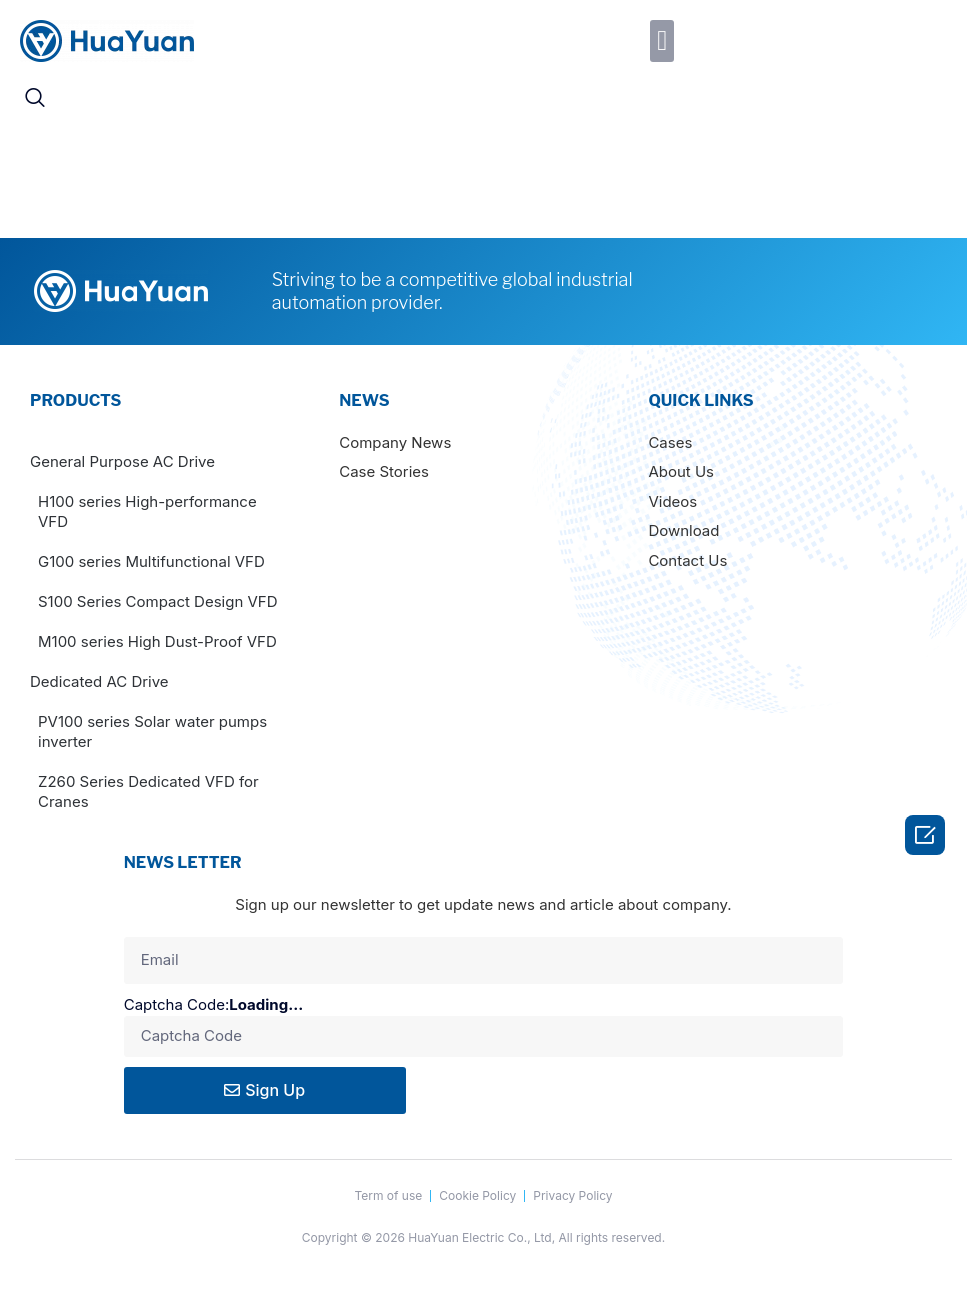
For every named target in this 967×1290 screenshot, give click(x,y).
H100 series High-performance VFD (147, 511)
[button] (662, 41)
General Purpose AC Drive (122, 461)
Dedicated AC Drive (99, 681)
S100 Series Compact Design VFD (158, 601)
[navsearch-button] (35, 99)
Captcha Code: (230, 1005)
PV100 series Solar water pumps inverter (152, 731)
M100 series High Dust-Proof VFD (157, 641)
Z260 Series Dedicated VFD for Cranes (148, 791)
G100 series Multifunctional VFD (151, 561)
